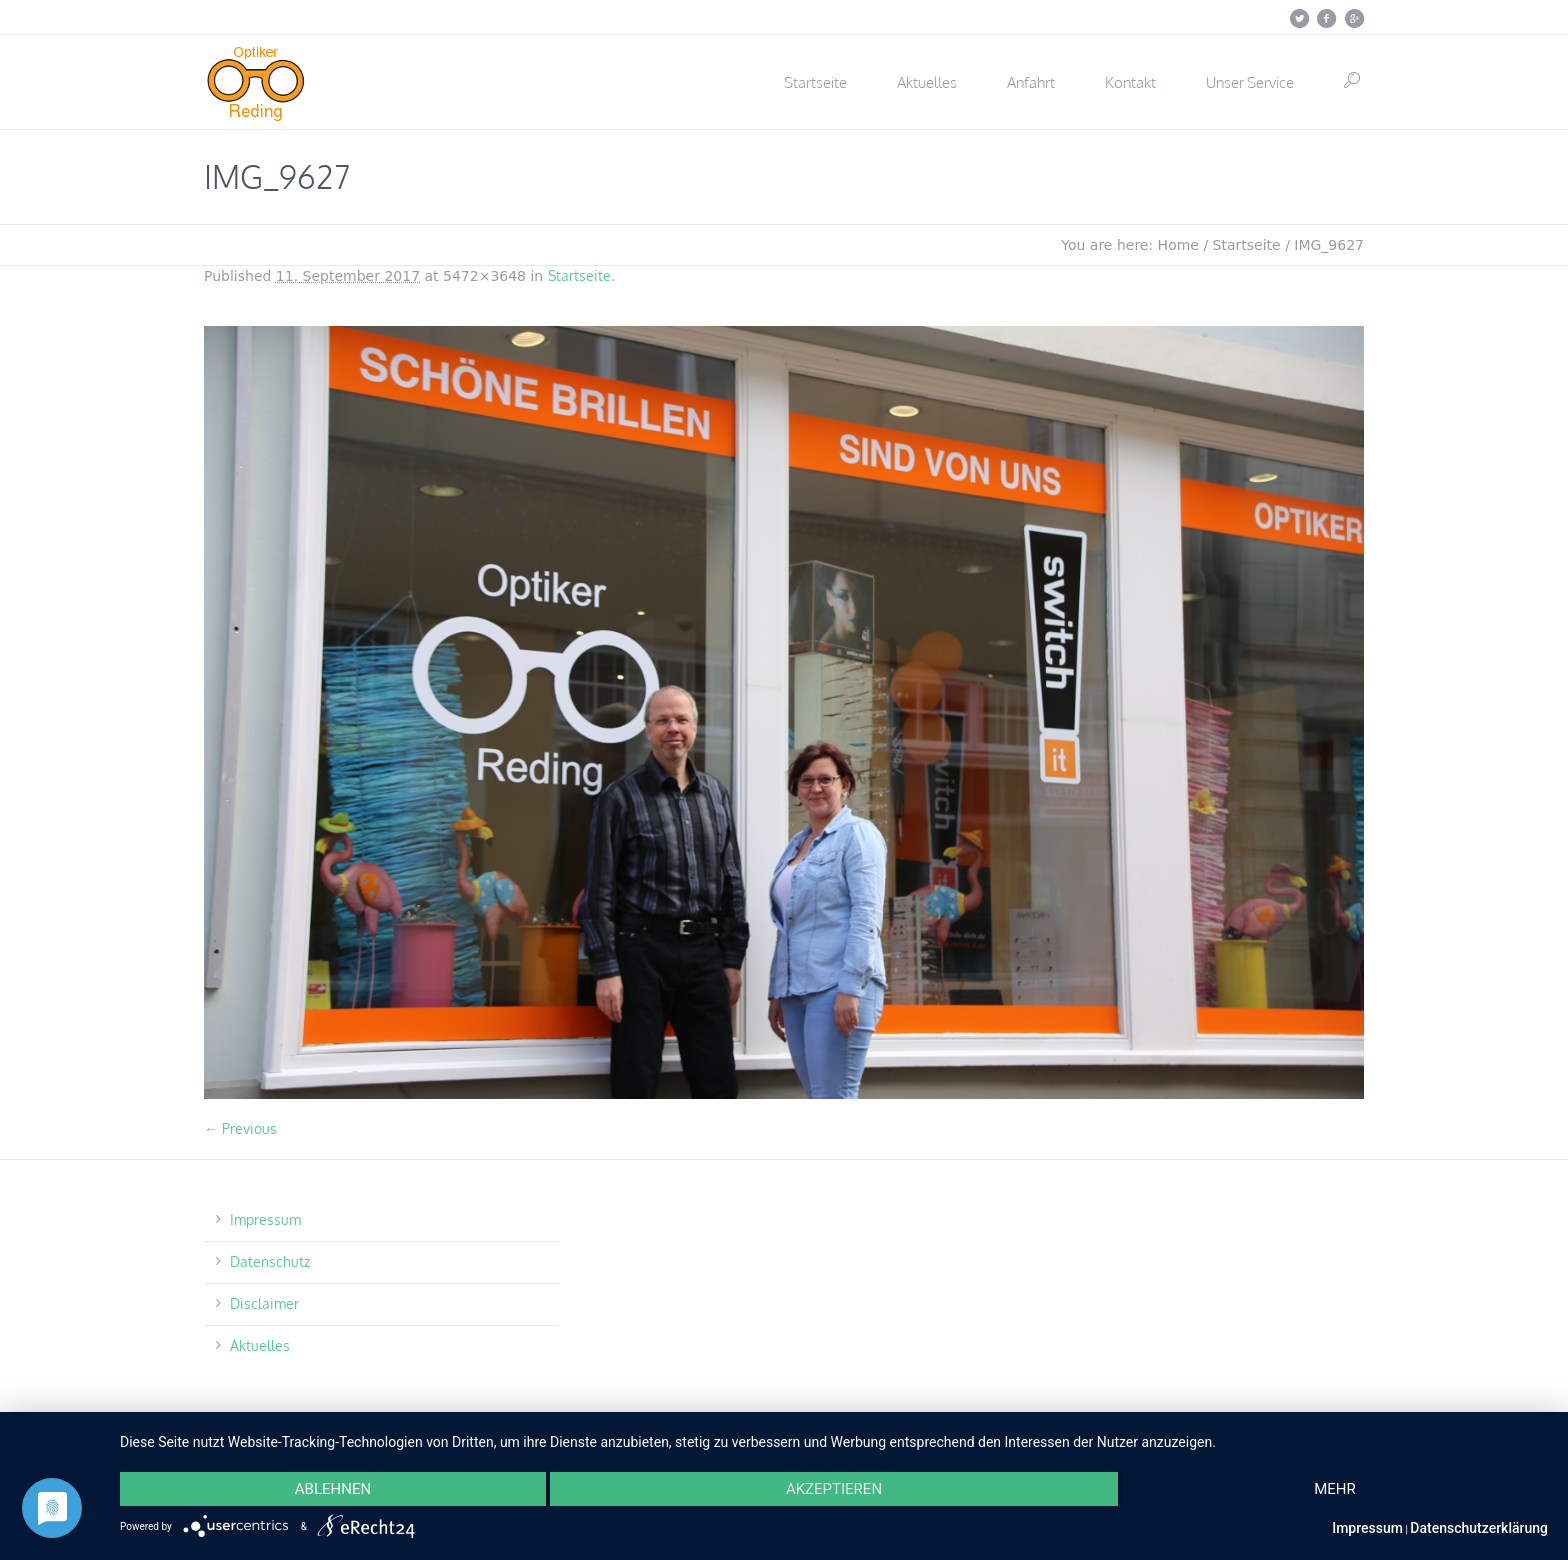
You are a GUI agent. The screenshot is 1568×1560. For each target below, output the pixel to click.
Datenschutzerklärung (1479, 1528)
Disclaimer (264, 1303)
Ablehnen (333, 1489)
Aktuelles (260, 1345)
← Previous (240, 1128)
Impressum (265, 1219)
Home (1178, 245)
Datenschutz (270, 1261)
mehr (1335, 1489)
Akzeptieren (834, 1489)
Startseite (1247, 245)
